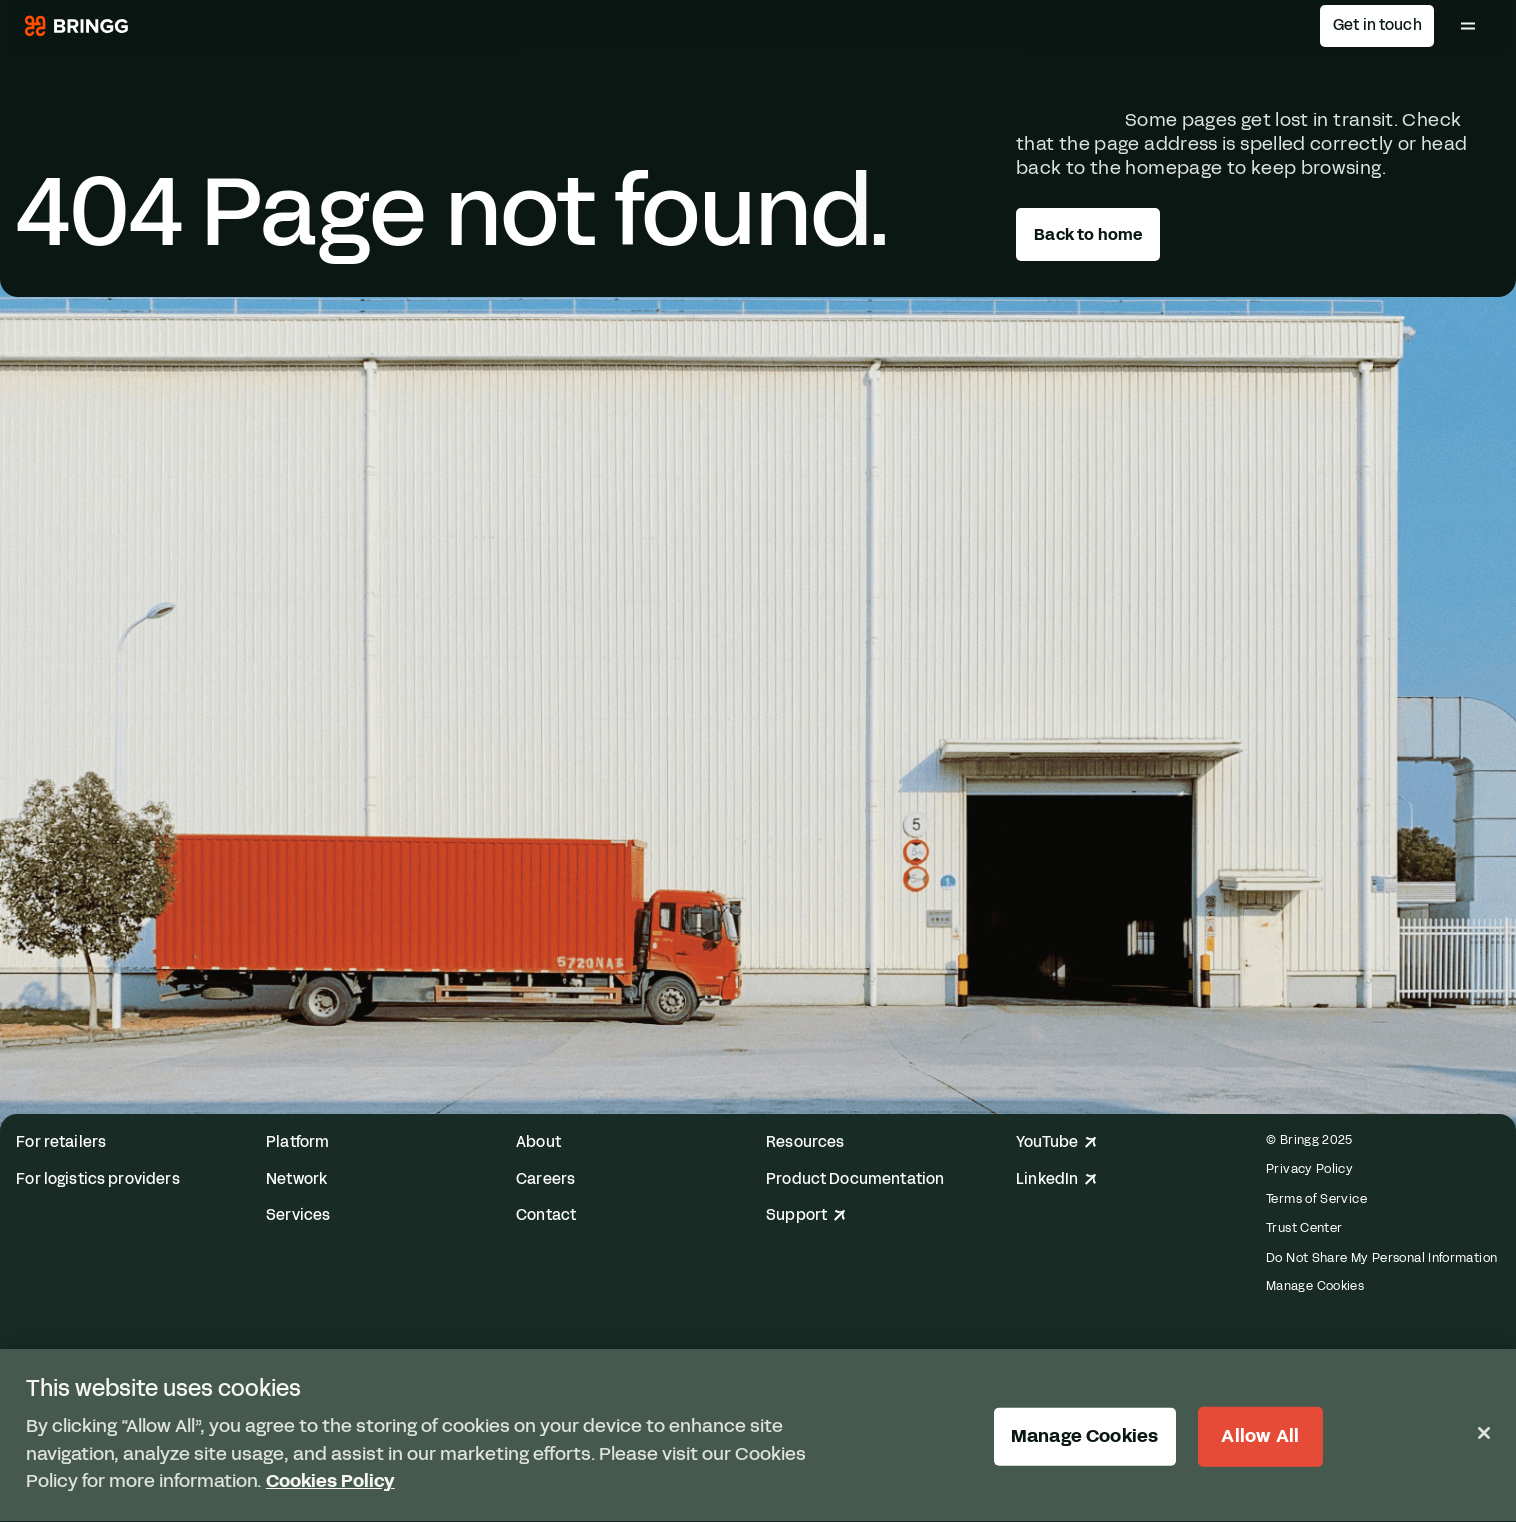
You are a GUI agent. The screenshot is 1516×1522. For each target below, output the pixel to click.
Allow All (1260, 1438)
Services (298, 1215)
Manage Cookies (1315, 1286)
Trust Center (1304, 1227)
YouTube (1056, 1142)
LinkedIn (1056, 1179)
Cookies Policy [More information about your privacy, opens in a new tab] (330, 1484)
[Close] (1484, 1434)
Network (296, 1179)
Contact (546, 1215)
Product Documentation (855, 1179)
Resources (805, 1142)
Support (806, 1215)
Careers (545, 1179)
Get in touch (1377, 25)
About (538, 1142)
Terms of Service (1316, 1198)
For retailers (61, 1142)
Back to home (1088, 234)
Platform (297, 1142)
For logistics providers (97, 1179)
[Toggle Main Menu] (1468, 26)
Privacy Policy (1309, 1168)
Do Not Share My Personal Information (1381, 1257)
